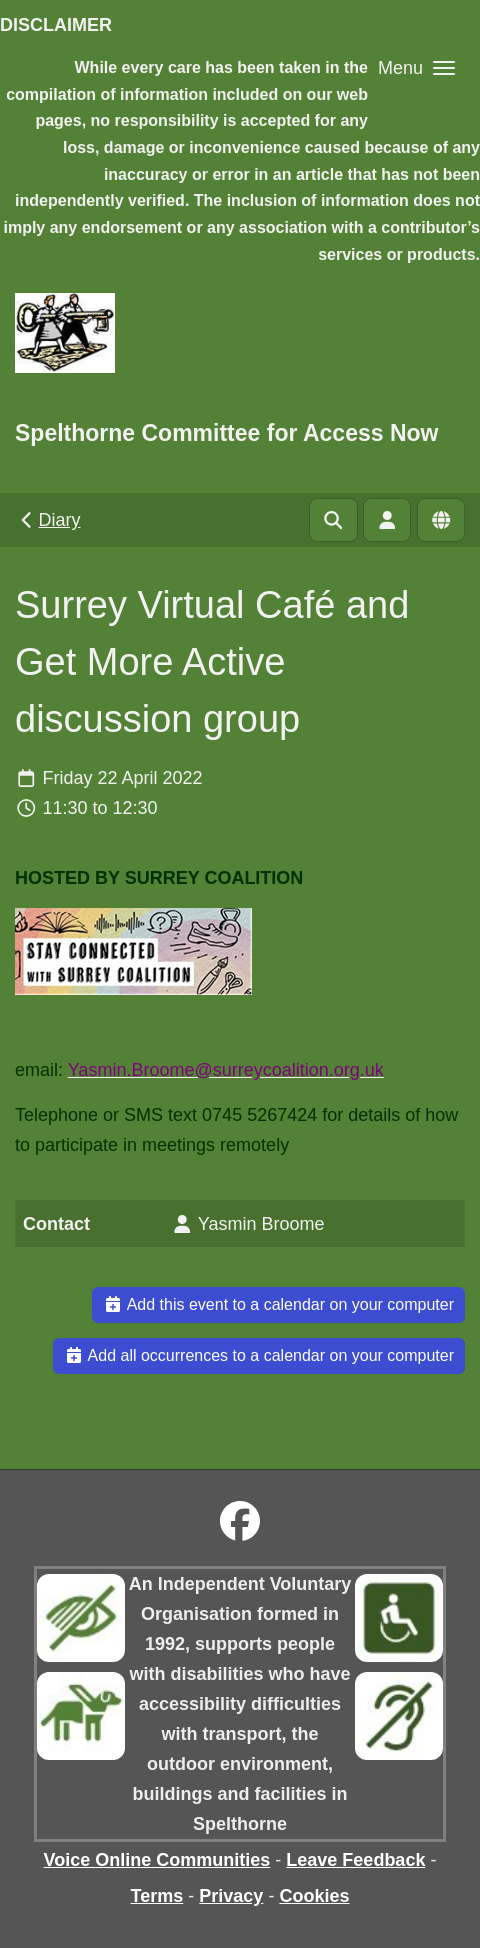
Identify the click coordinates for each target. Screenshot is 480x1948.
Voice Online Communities (157, 1860)
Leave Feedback (355, 1860)
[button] (416, 67)
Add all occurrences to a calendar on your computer (259, 1355)
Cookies (314, 1896)
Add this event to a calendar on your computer (278, 1304)
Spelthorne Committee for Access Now (226, 433)
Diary (48, 520)
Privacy (231, 1896)
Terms (157, 1896)
